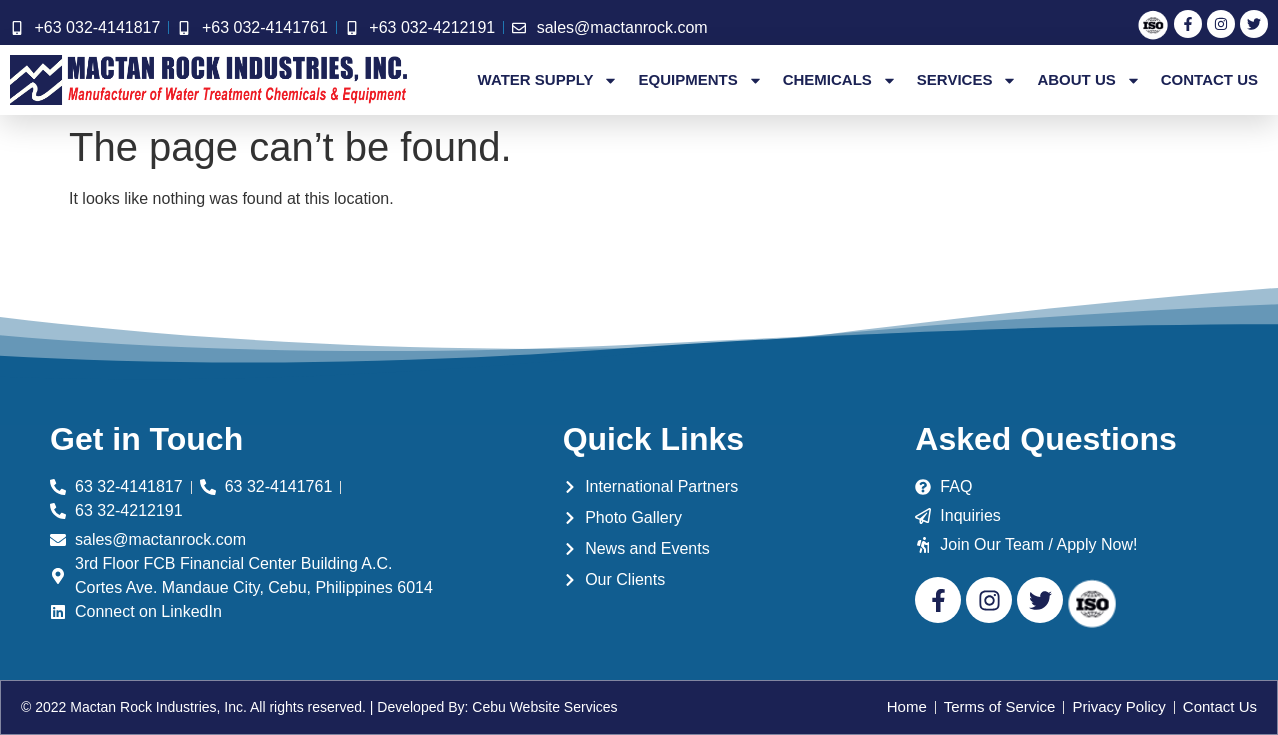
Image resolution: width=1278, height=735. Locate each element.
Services (967, 80)
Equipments (700, 80)
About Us (1088, 80)
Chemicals (840, 80)
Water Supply (548, 80)
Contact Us (1209, 79)
